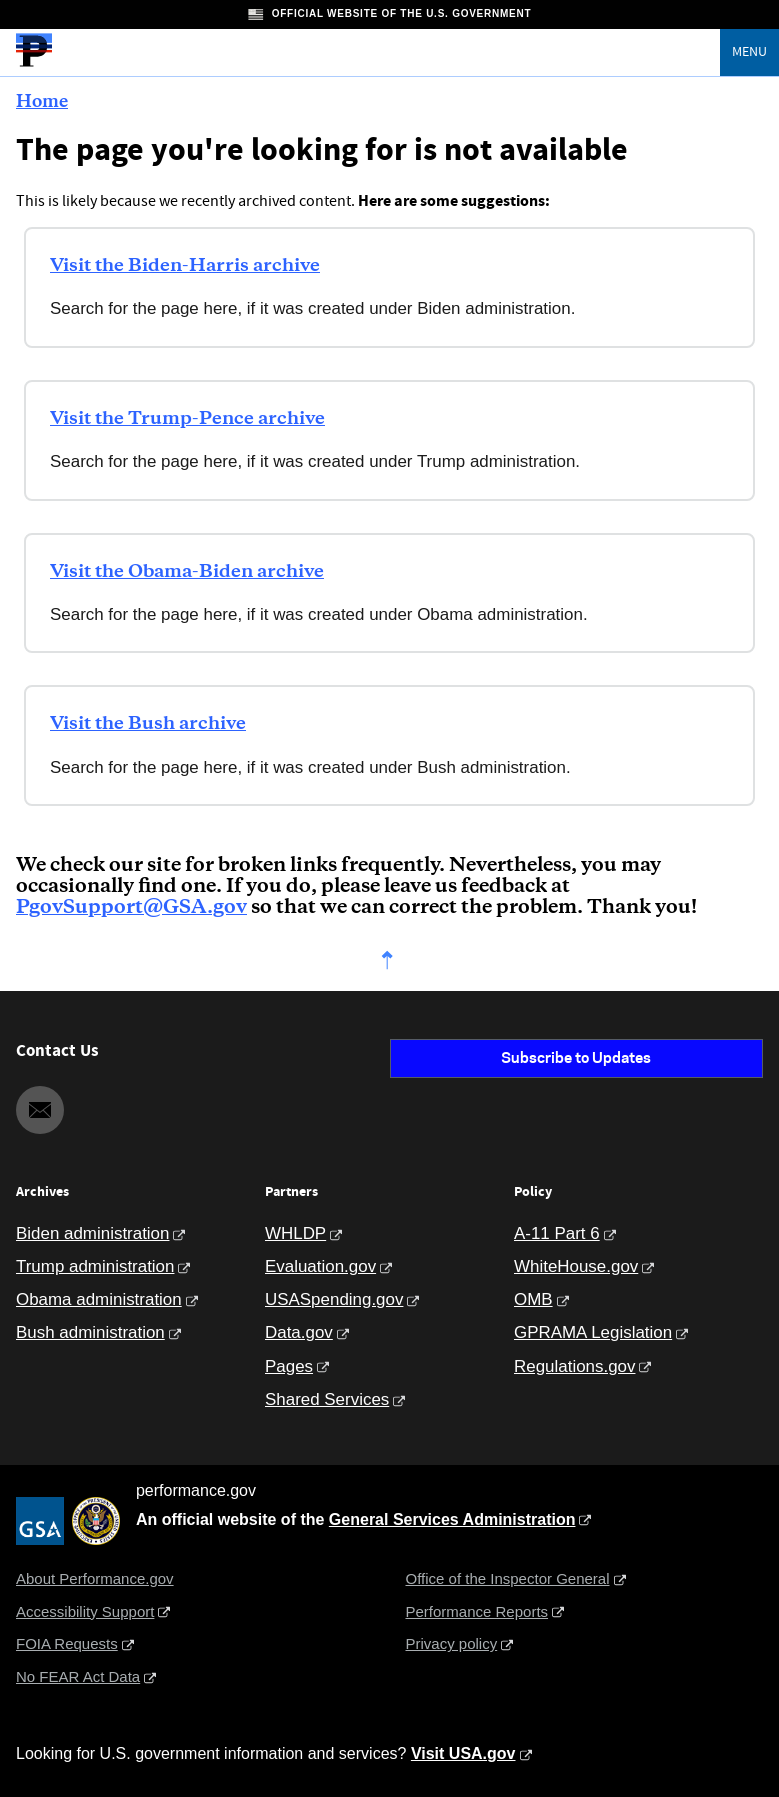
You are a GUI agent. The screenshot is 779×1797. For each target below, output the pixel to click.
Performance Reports (477, 1611)
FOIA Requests (67, 1643)
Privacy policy (452, 1643)
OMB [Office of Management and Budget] (533, 1299)
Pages (289, 1366)
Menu (749, 52)
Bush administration (90, 1332)
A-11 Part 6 (557, 1233)
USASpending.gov (334, 1299)
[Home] (34, 64)
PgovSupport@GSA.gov (131, 907)
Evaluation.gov (320, 1266)
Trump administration (95, 1266)
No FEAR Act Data (78, 1676)
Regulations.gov (574, 1366)
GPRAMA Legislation (593, 1332)
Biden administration (92, 1233)
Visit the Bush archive (148, 724)
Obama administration (99, 1299)
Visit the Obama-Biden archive (187, 572)
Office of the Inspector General (508, 1578)
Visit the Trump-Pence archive (187, 419)
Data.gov (299, 1332)
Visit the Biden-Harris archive (185, 266)
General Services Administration (452, 1519)
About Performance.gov (95, 1578)
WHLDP (295, 1233)
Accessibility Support (85, 1611)
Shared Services (327, 1399)
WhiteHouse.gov (576, 1266)
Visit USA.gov (463, 1753)
